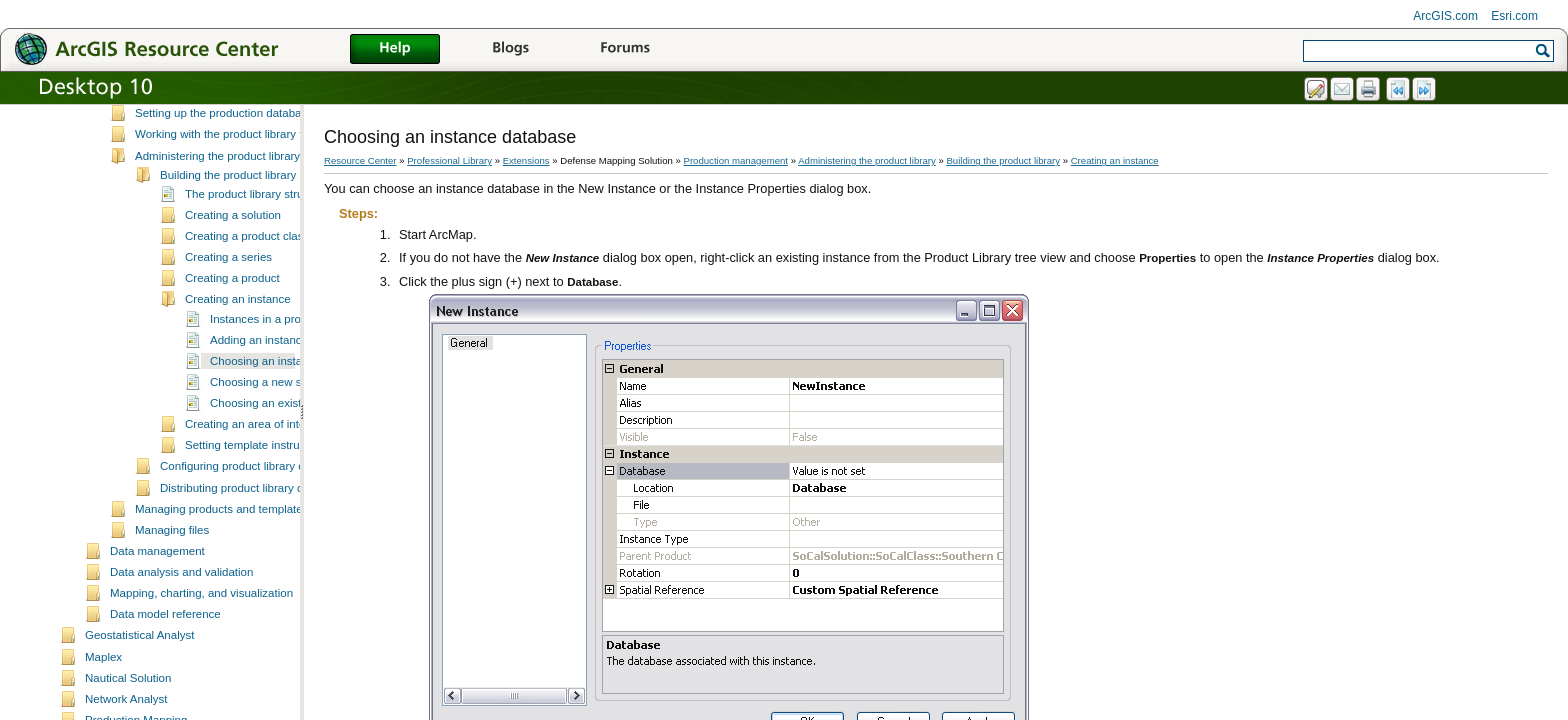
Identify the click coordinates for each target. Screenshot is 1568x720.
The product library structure (257, 252)
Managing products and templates (221, 567)
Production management (736, 160)
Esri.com (1514, 16)
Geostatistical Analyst (139, 693)
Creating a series (228, 315)
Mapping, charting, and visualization (201, 651)
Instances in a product (266, 377)
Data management (157, 609)
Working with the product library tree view (240, 192)
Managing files (172, 588)
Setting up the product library (208, 150)
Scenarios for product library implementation (247, 129)
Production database (188, 108)
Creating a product (232, 336)
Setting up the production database (224, 171)
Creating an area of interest (255, 482)
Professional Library (449, 160)
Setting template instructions (257, 503)
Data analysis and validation (181, 630)
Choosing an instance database (290, 419)
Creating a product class (247, 294)
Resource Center (360, 160)
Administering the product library (217, 214)
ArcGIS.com (1445, 16)
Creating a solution (233, 273)
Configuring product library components (260, 524)
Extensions (526, 160)
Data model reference (165, 672)
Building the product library (228, 233)
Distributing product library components (260, 546)
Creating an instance (238, 357)
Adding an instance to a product (291, 398)
